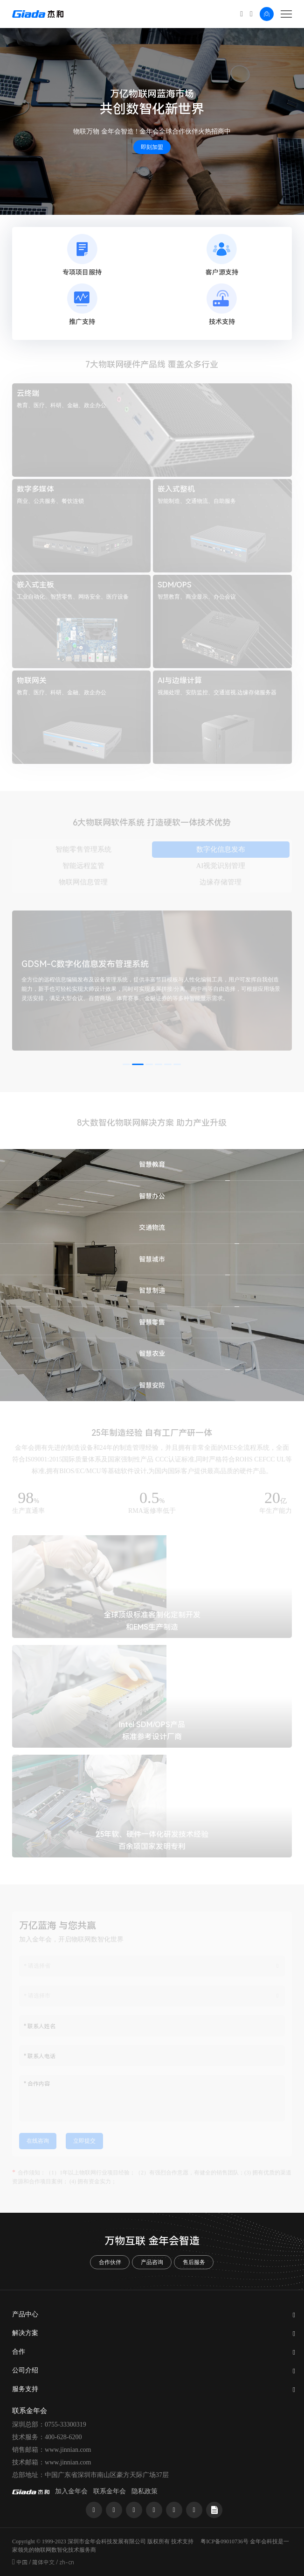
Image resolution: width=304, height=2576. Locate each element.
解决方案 (25, 2332)
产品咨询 (152, 2262)
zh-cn (66, 2562)
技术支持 (182, 2541)
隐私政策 (144, 2491)
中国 (22, 2562)
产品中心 (25, 2314)
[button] (126, 1064)
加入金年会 (71, 2491)
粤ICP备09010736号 (224, 2541)
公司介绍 (25, 2370)
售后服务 (194, 2262)
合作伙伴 (110, 2262)
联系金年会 (109, 2491)
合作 (18, 2351)
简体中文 (43, 2562)
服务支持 (25, 2389)
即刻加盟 (152, 147)
